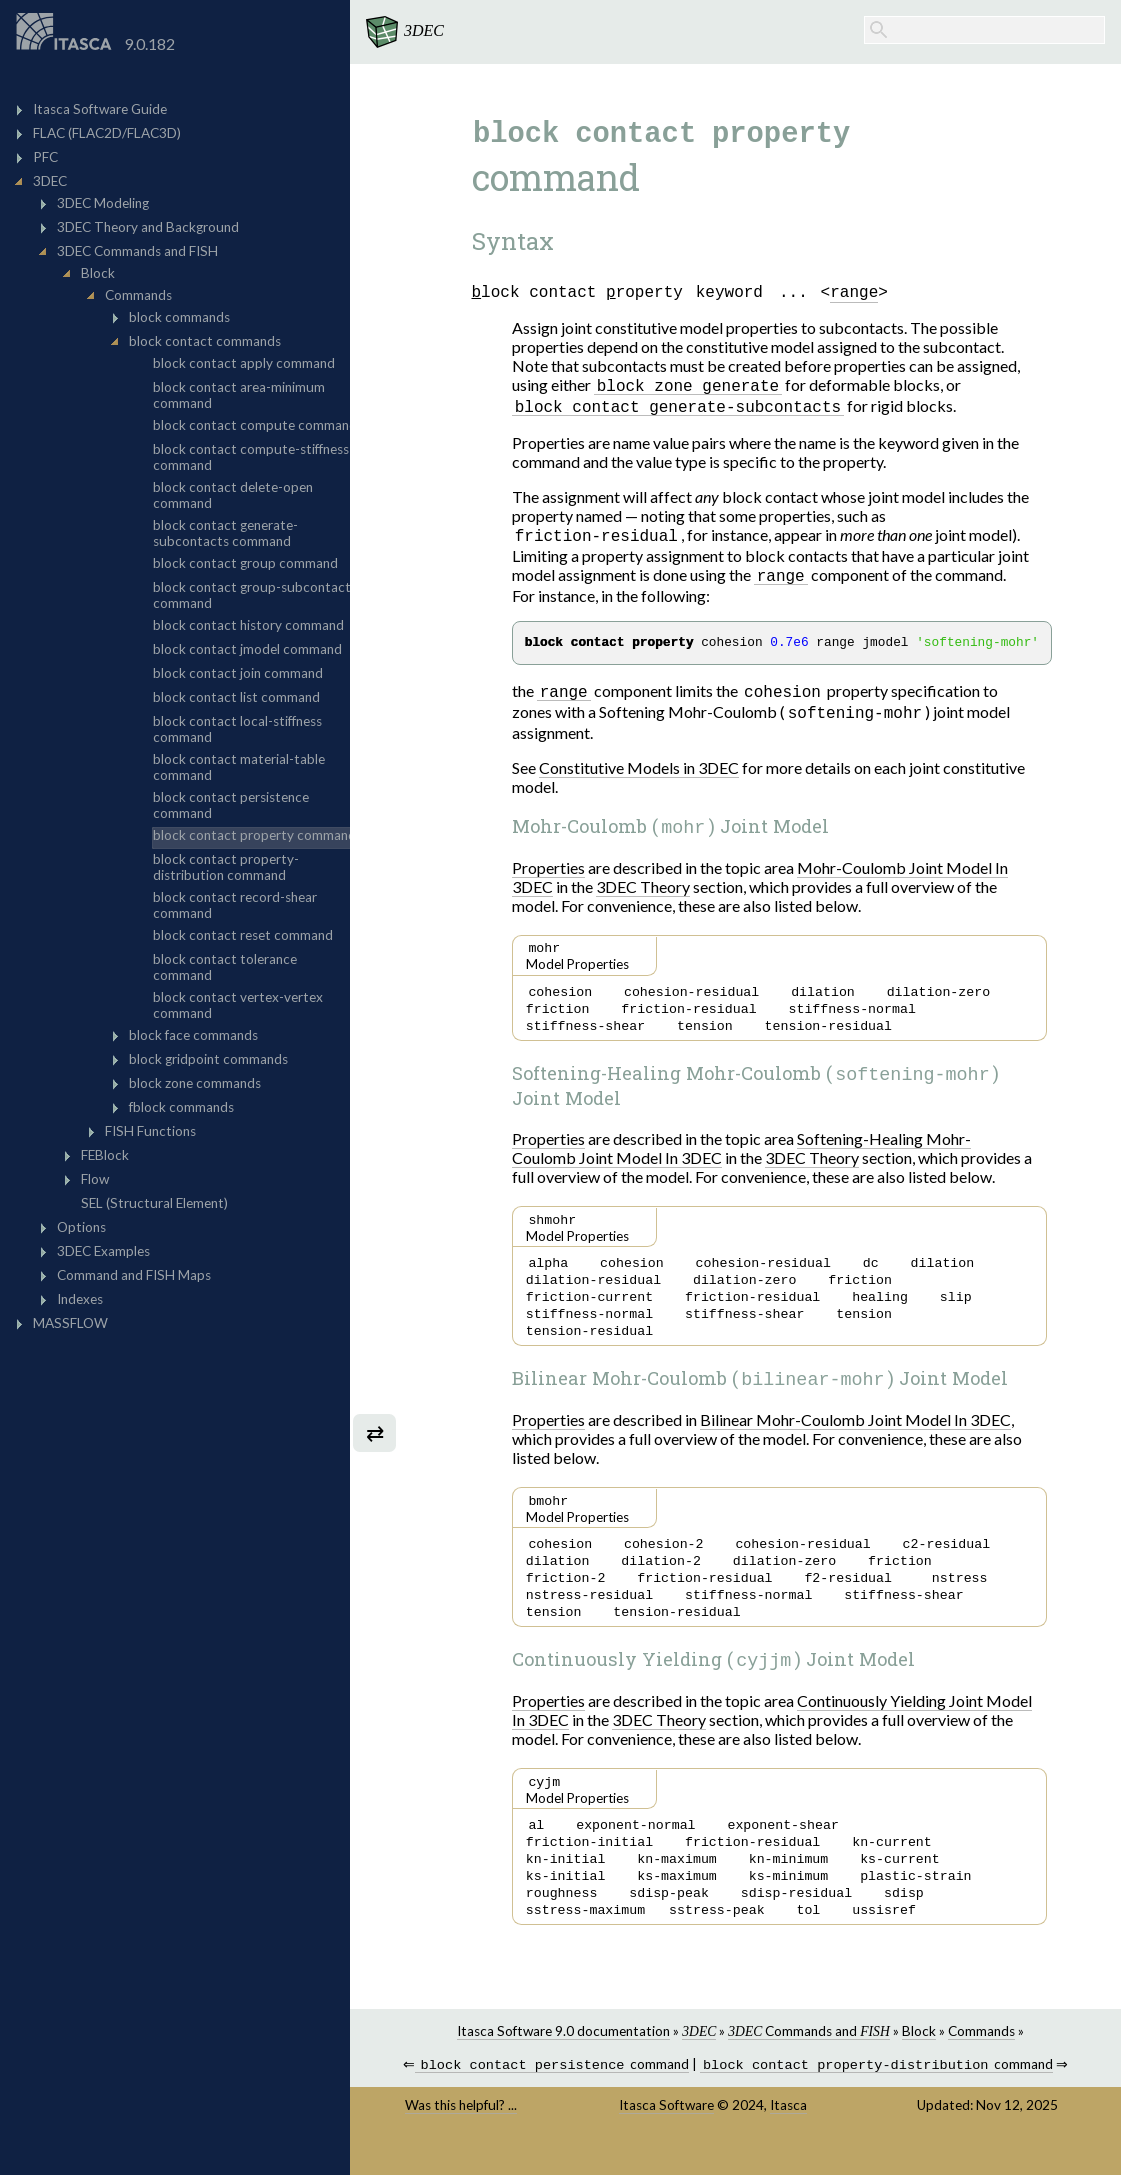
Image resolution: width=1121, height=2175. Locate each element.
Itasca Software (666, 2137)
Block (919, 2061)
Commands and (808, 2061)
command (552, 2096)
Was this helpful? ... (461, 2137)
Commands (981, 2061)
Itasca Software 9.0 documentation (563, 2061)
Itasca (788, 2137)
